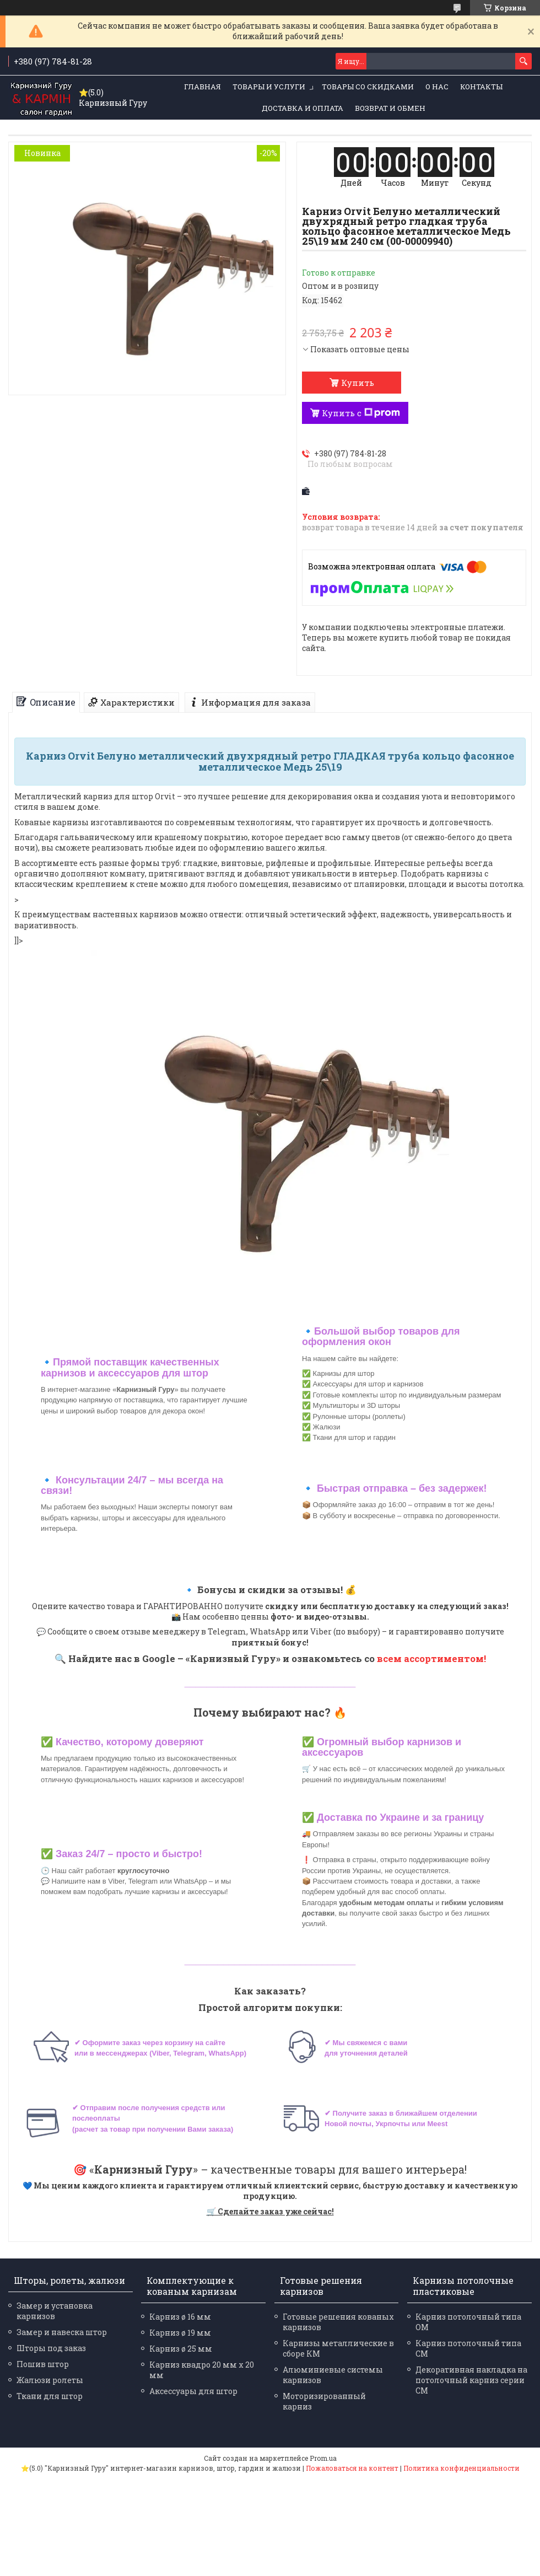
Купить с (361, 412)
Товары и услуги (269, 87)
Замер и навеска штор (62, 2332)
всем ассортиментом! (431, 1658)
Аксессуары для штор (193, 2391)
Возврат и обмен (390, 108)
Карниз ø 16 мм (180, 2316)
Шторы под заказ (51, 2348)
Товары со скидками (368, 87)
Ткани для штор (50, 2396)
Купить (357, 382)
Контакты (481, 87)
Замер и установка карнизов (55, 2310)
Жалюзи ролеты (50, 2380)
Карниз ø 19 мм (180, 2332)
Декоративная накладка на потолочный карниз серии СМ (471, 2380)
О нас (437, 87)
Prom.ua (323, 2458)
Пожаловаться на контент (352, 2468)
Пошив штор (43, 2364)
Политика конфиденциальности (461, 2468)
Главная (202, 87)
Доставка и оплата (302, 108)
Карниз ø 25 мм (180, 2348)
